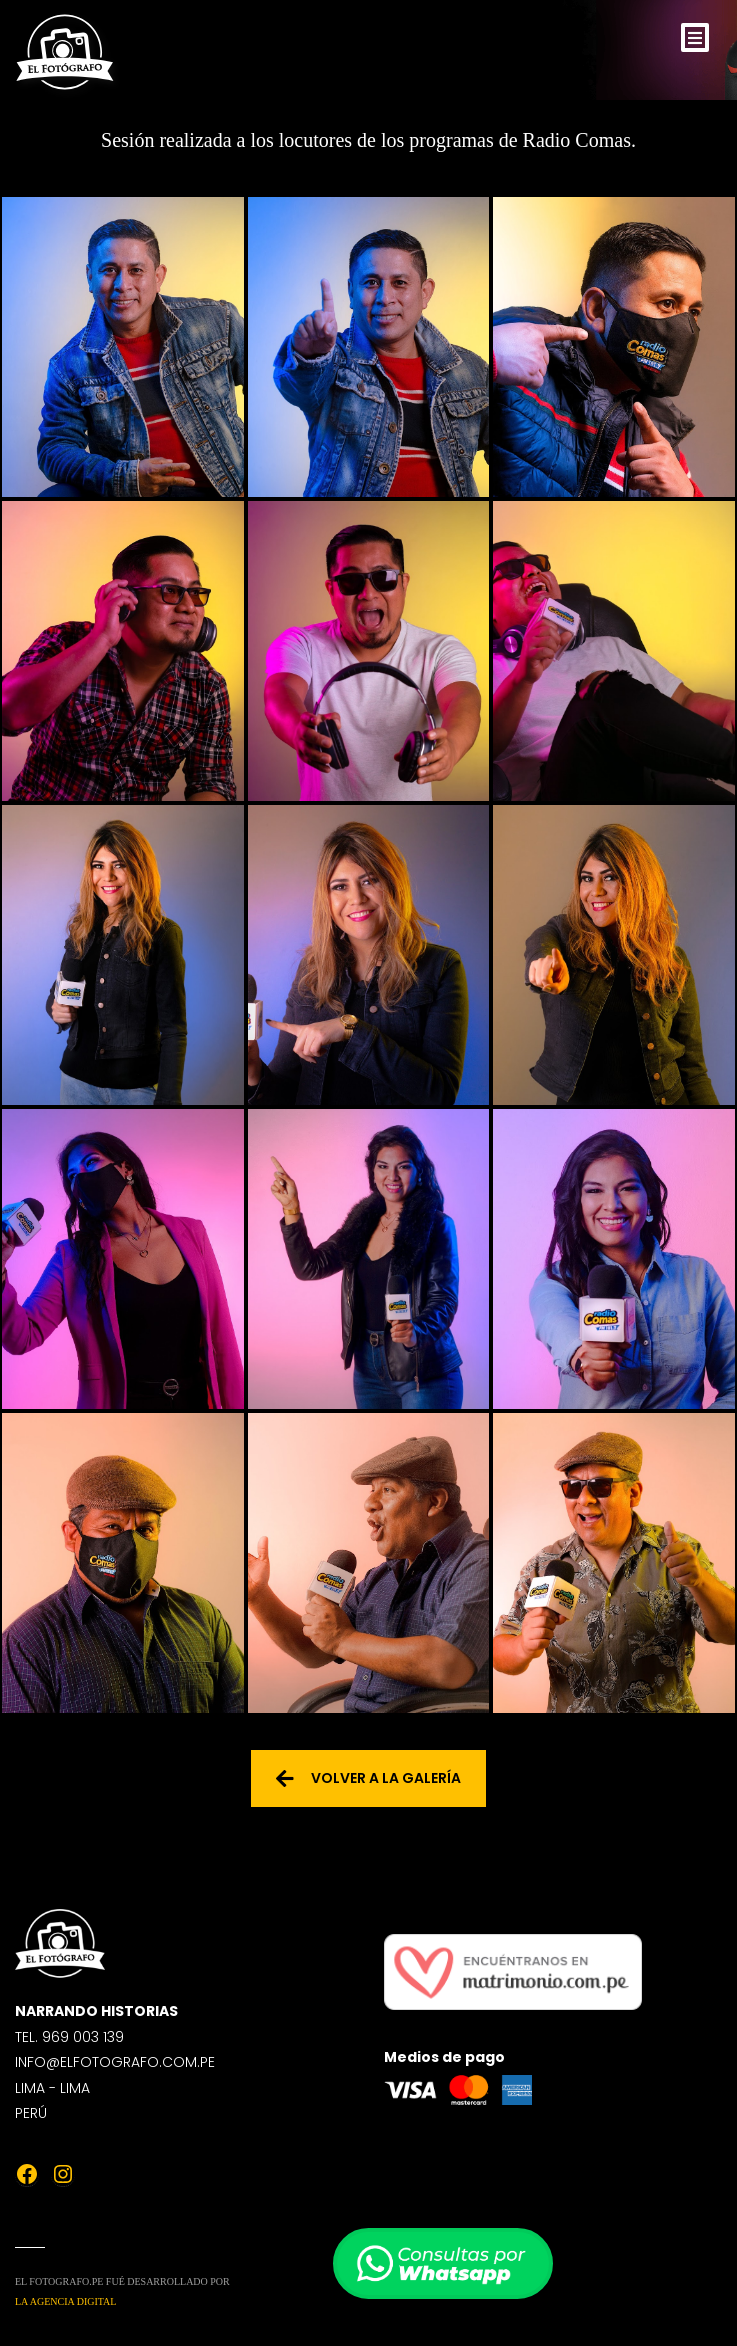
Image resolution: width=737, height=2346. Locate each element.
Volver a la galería (368, 1778)
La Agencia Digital (65, 2301)
